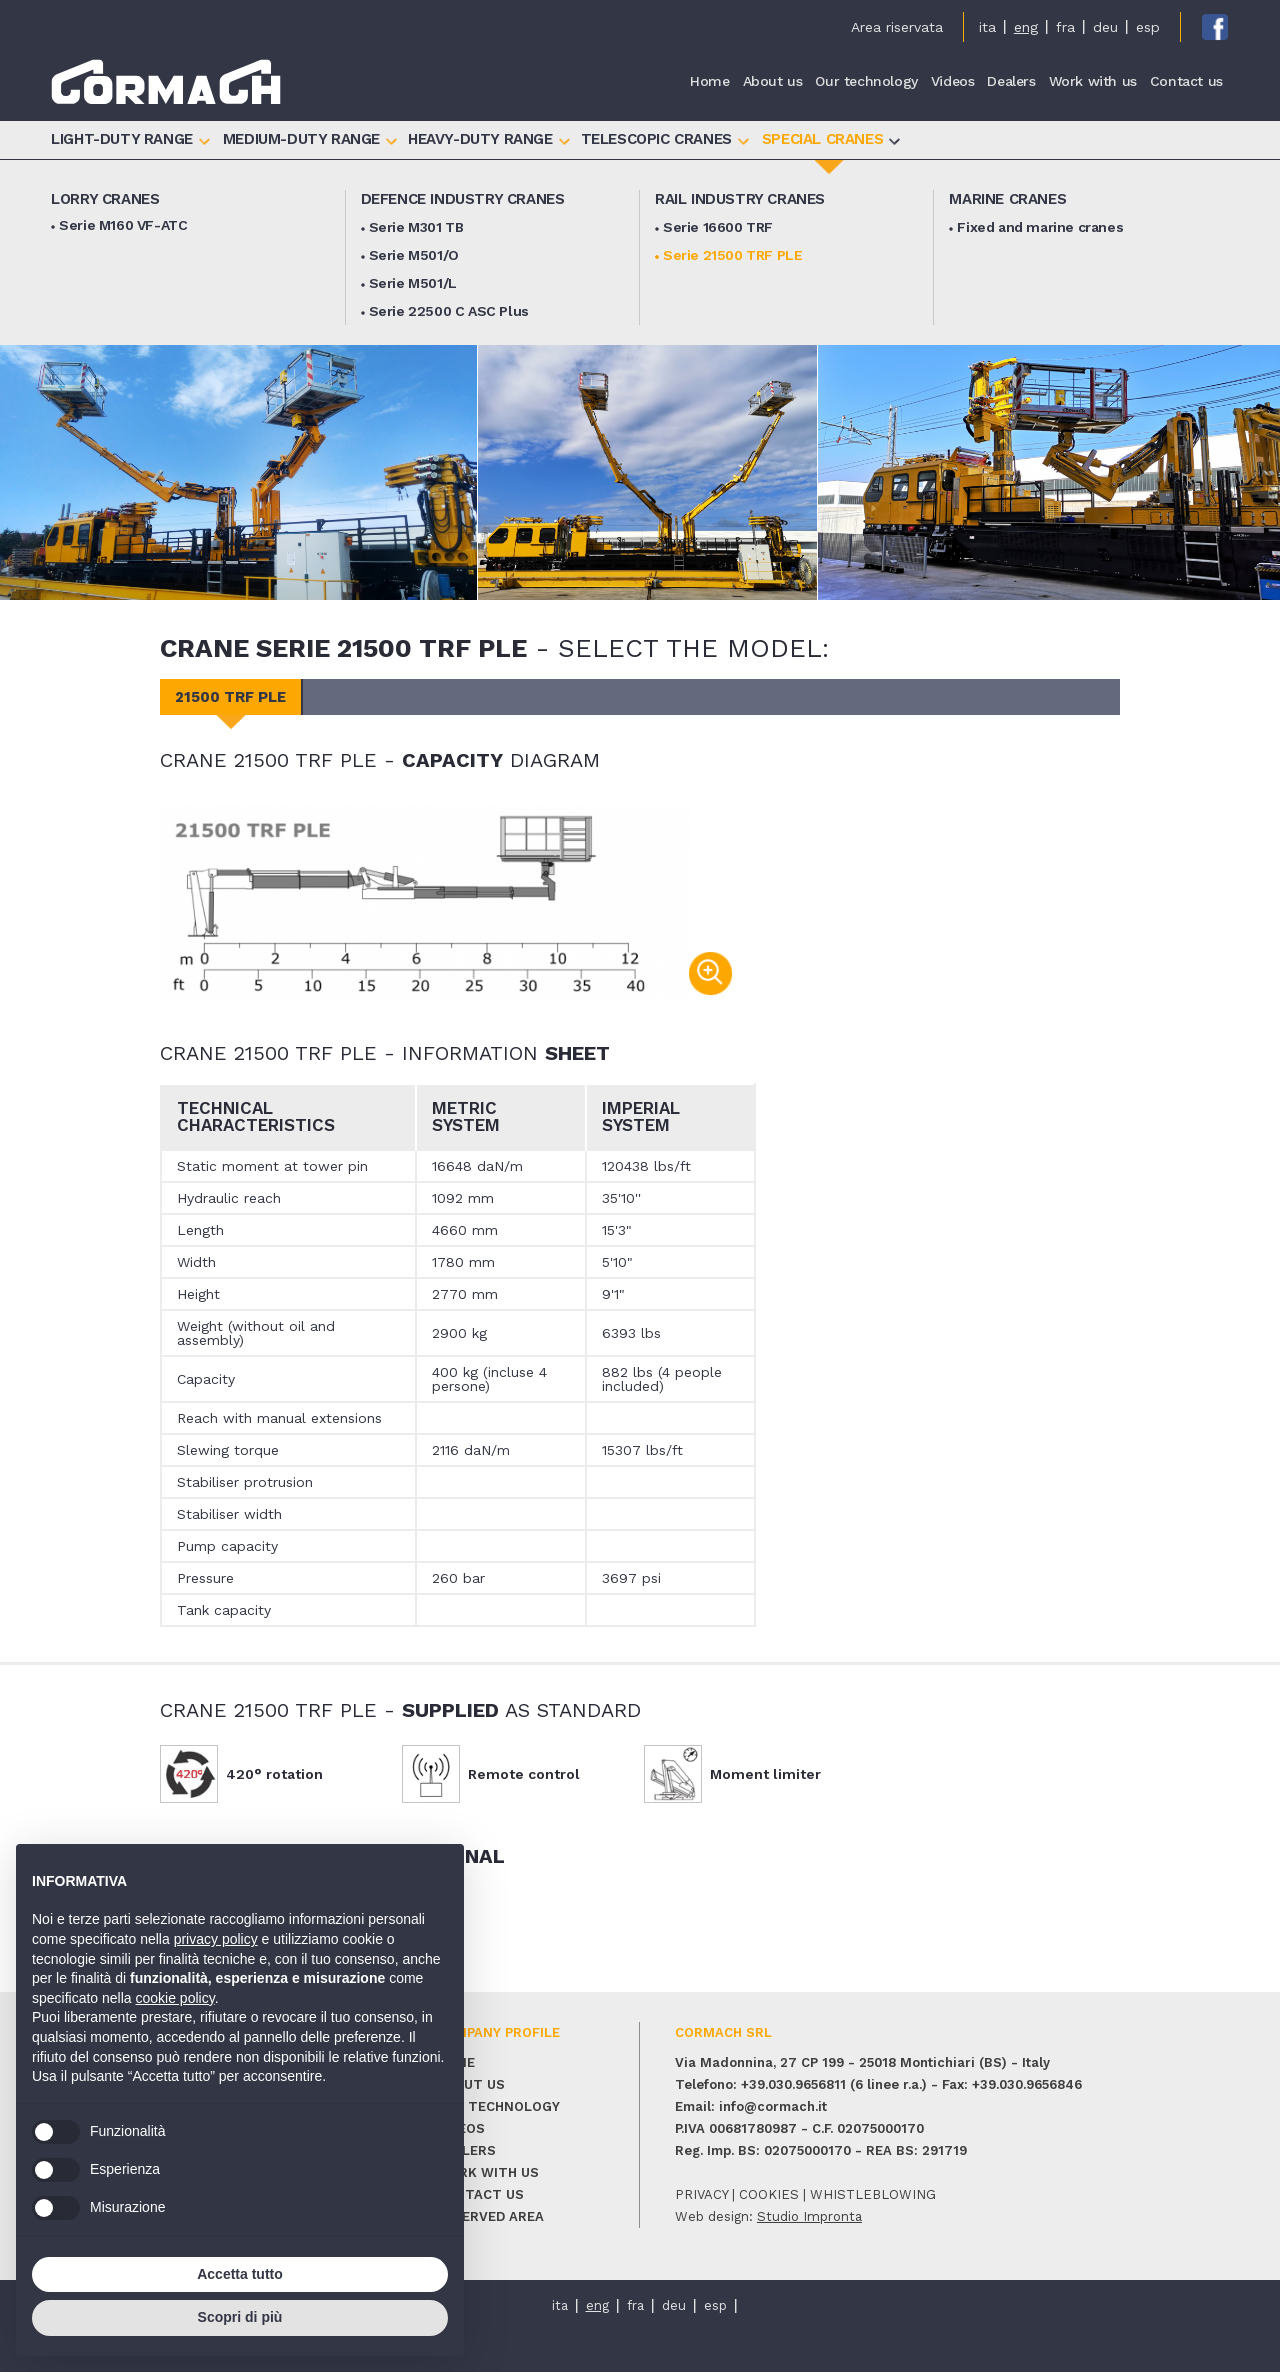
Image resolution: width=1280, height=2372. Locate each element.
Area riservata (897, 27)
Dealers (1011, 82)
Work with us (1093, 82)
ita (987, 27)
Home (709, 82)
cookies (769, 2194)
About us (773, 82)
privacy (701, 2194)
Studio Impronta (809, 2216)
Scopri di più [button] (240, 2317)
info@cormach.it (773, 2106)
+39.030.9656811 (793, 2084)
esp (1148, 27)
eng (1026, 27)
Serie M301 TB (416, 227)
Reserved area (490, 2216)
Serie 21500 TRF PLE (732, 255)
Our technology (866, 82)
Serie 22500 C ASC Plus (449, 311)
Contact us (1186, 82)
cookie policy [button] (175, 1998)
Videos (953, 82)
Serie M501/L (413, 283)
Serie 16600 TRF (718, 227)
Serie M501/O (414, 255)
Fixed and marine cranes (1040, 227)
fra (1065, 27)
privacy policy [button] (216, 1939)
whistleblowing (873, 2194)
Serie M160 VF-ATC (123, 225)
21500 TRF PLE (230, 697)
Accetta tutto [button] (240, 2274)
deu (1105, 27)
